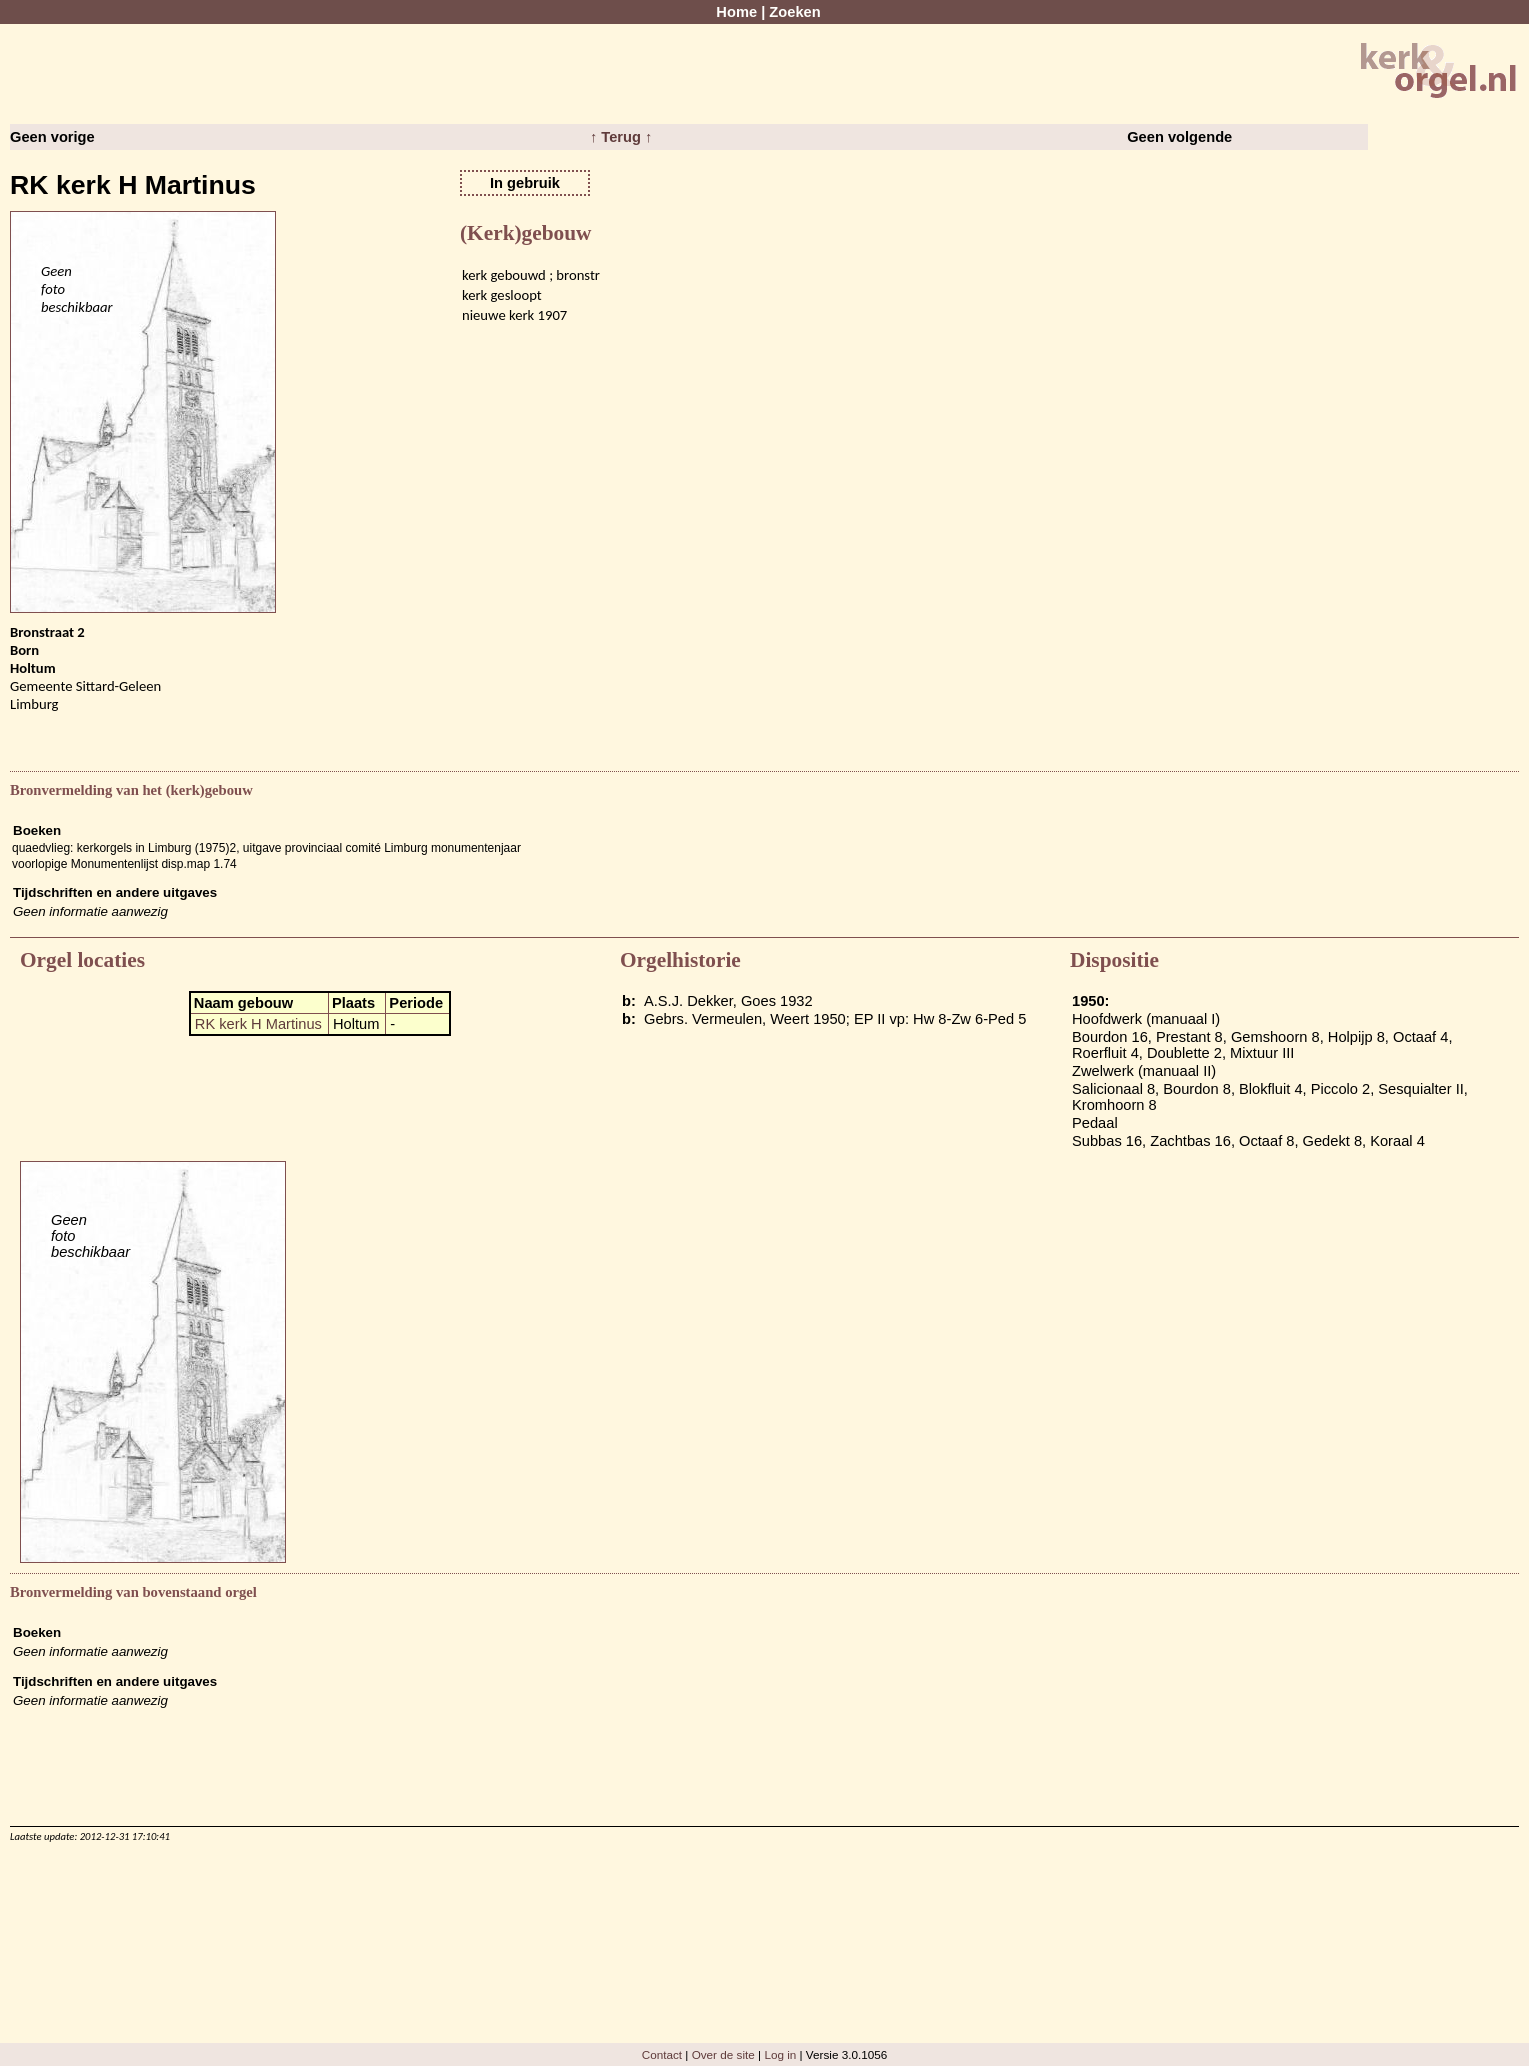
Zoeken (794, 12)
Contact (662, 2054)
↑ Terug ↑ (621, 137)
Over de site (723, 2054)
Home (736, 12)
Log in (780, 2054)
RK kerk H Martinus (258, 1024)
